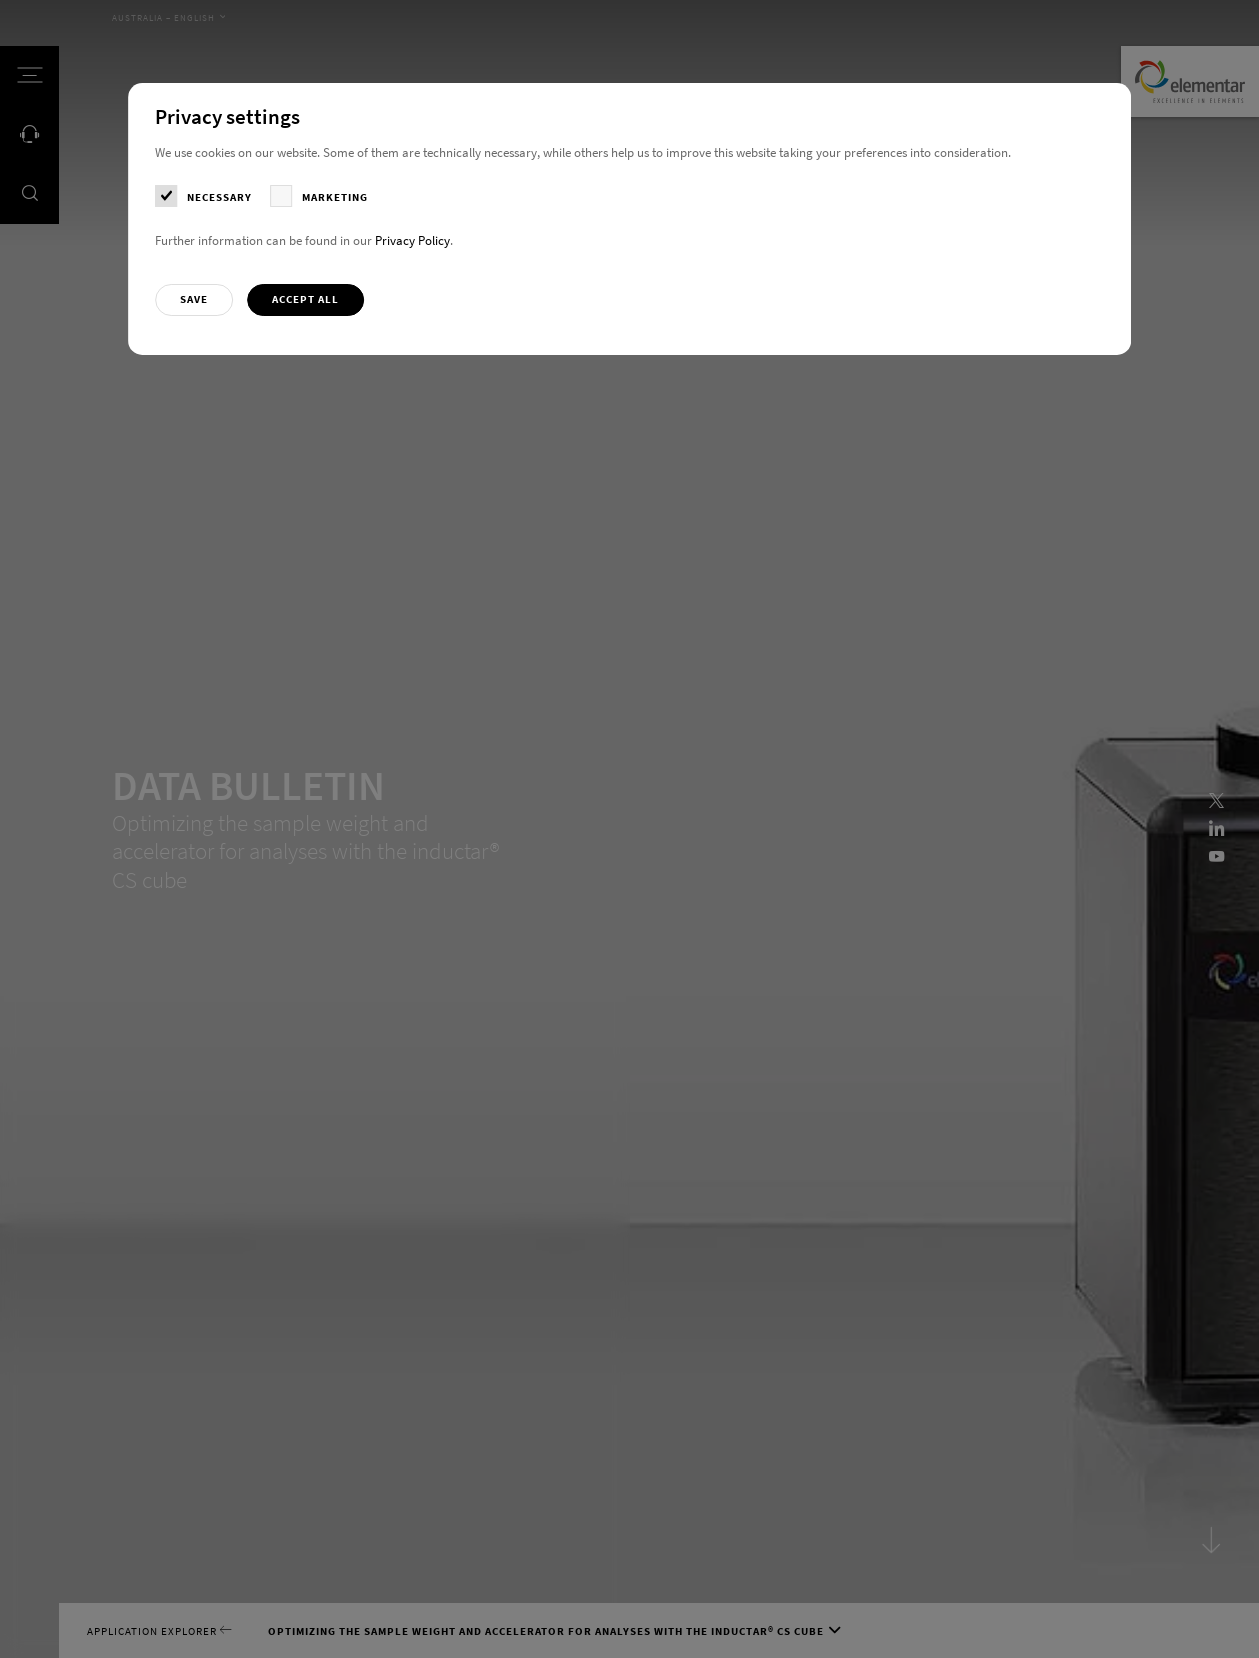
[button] (194, 300)
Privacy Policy (412, 240)
